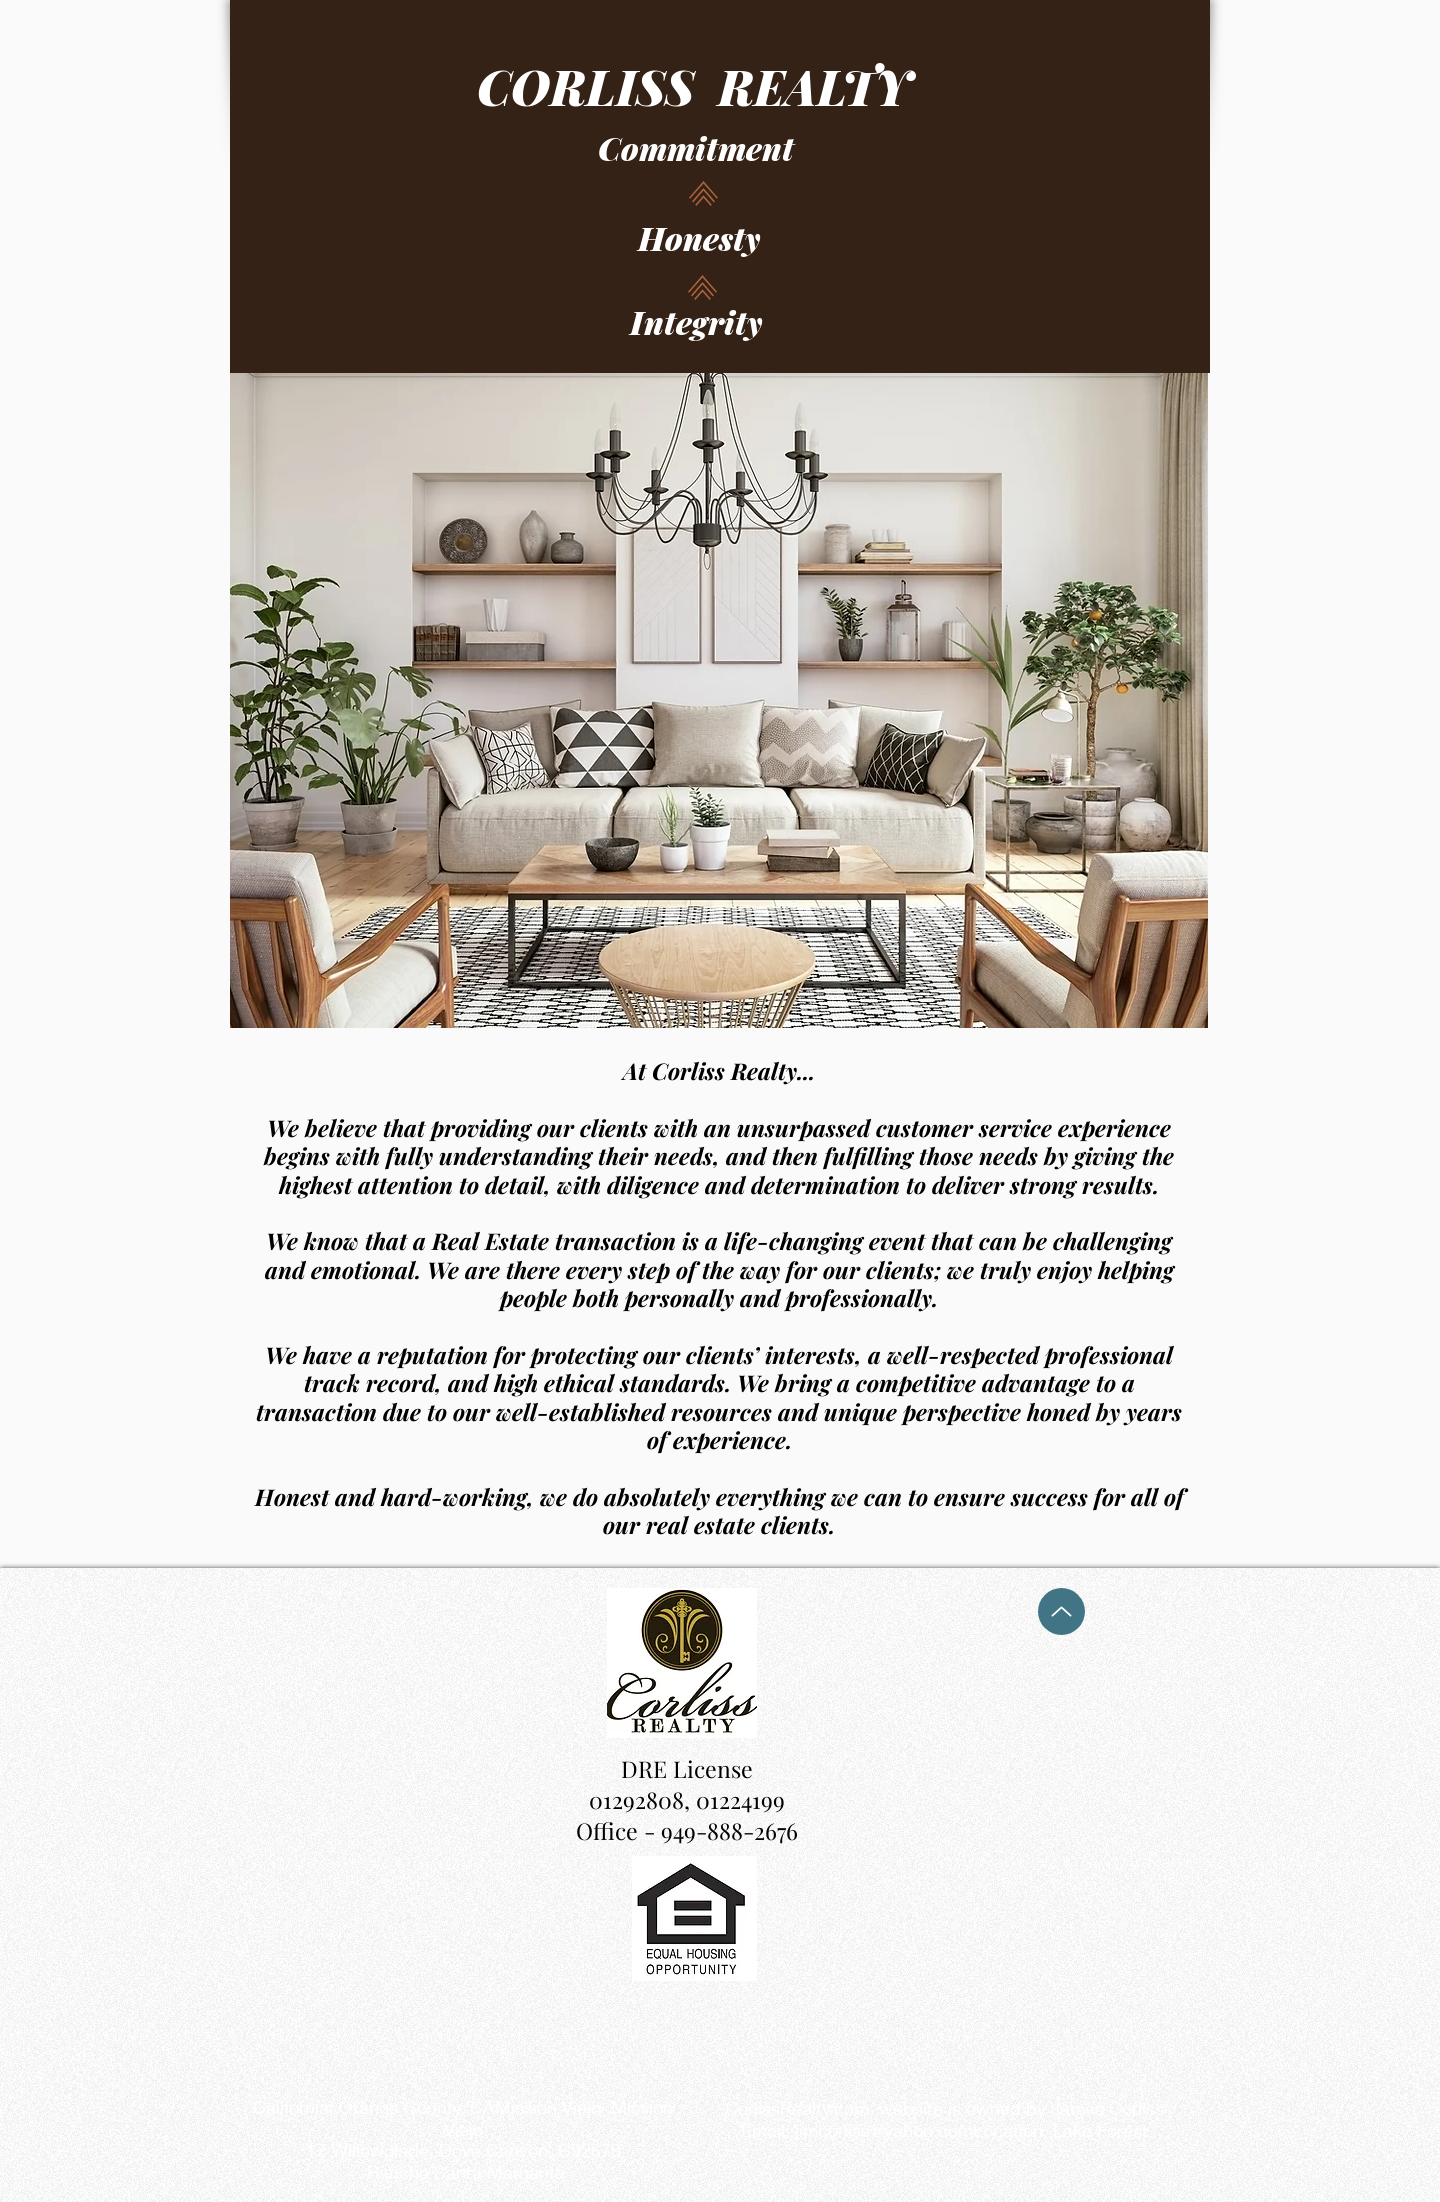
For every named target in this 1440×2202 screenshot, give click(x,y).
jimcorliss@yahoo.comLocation (919, 2130)
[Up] (1061, 1611)
